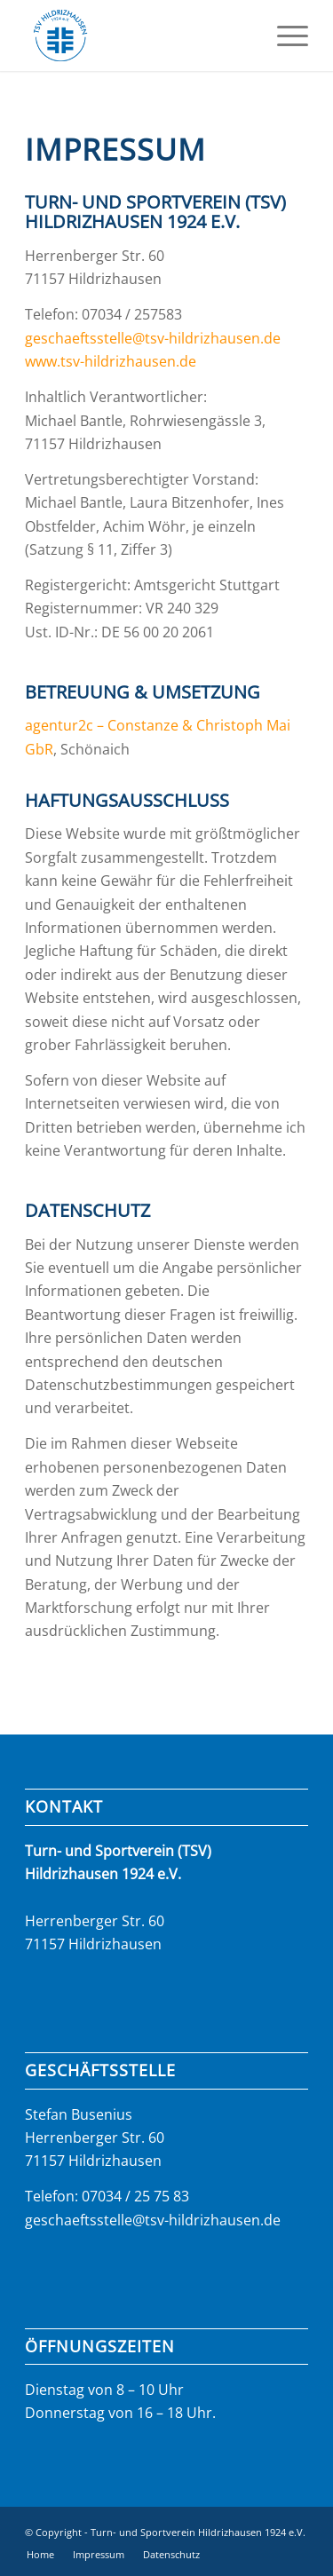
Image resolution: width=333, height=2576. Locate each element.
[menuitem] (283, 35)
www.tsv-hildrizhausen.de (110, 361)
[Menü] (283, 35)
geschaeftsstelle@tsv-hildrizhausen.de (153, 338)
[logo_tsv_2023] (138, 35)
